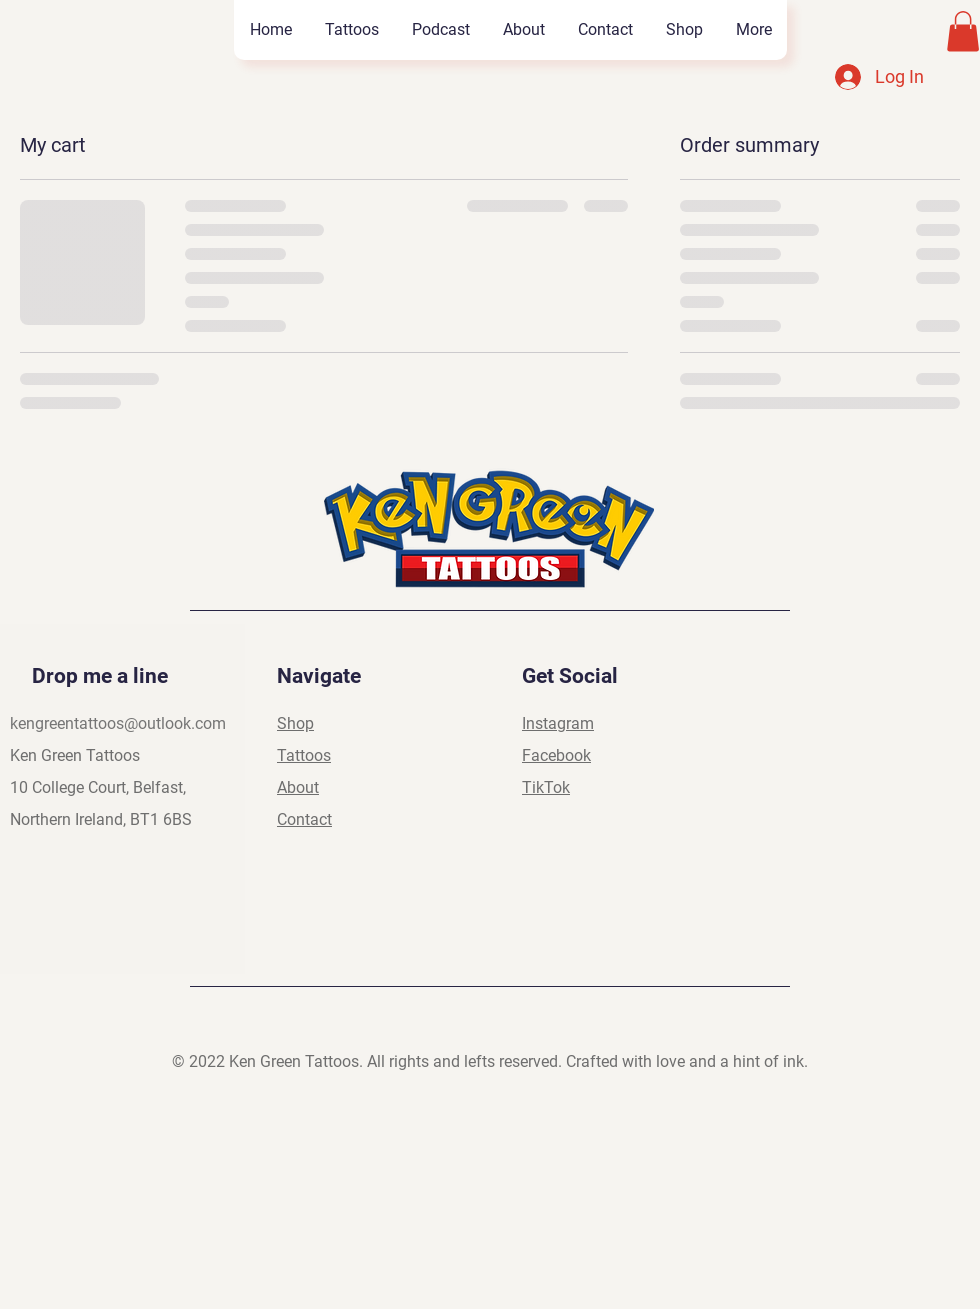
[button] (963, 31)
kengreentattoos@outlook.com (118, 723)
